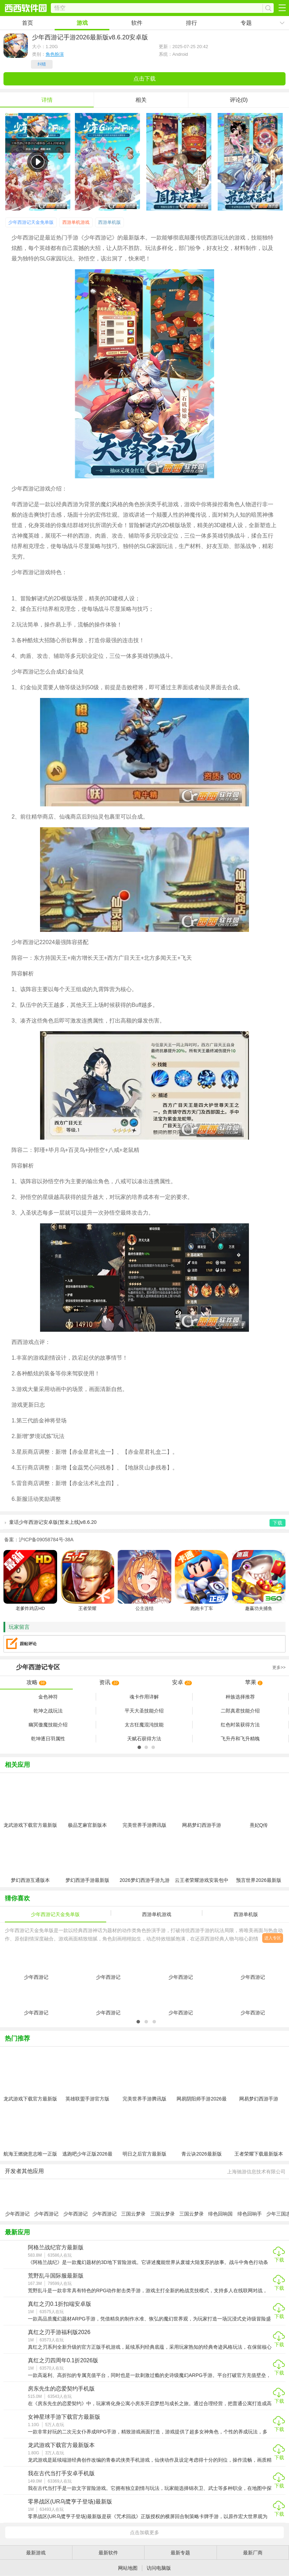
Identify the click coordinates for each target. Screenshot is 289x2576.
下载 (279, 2260)
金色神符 (48, 1697)
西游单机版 (109, 222)
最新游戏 (36, 2552)
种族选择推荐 (240, 1697)
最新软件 (108, 2552)
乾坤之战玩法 (48, 1710)
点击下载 (144, 79)
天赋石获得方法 (144, 1738)
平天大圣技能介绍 (144, 1710)
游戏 (82, 23)
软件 (136, 23)
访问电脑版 (159, 2568)
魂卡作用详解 (144, 1697)
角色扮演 (55, 54)
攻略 (36, 1682)
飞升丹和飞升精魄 (240, 1738)
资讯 (109, 1682)
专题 (246, 23)
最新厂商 (253, 2552)
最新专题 (180, 2552)
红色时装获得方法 (240, 1724)
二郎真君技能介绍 (240, 1710)
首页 (27, 23)
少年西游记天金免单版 (31, 222)
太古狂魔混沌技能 (144, 1724)
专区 (144, 1667)
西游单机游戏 (75, 222)
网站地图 (128, 2568)
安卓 (182, 1682)
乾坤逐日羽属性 (48, 1738)
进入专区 (272, 1938)
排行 (191, 23)
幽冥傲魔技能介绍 (48, 1724)
